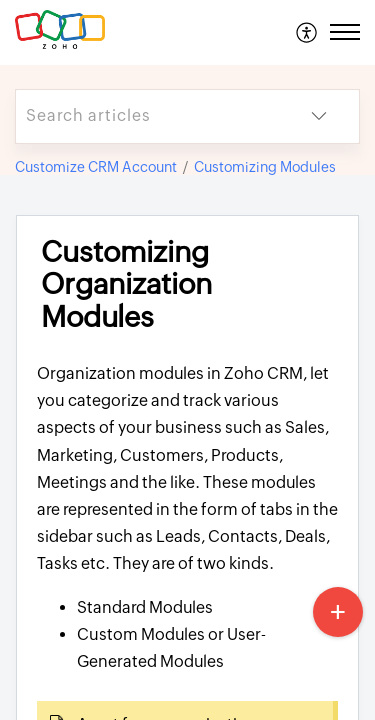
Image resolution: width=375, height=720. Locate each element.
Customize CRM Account (96, 167)
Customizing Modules (265, 167)
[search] (147, 116)
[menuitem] (307, 32)
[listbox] (319, 116)
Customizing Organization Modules (126, 285)
